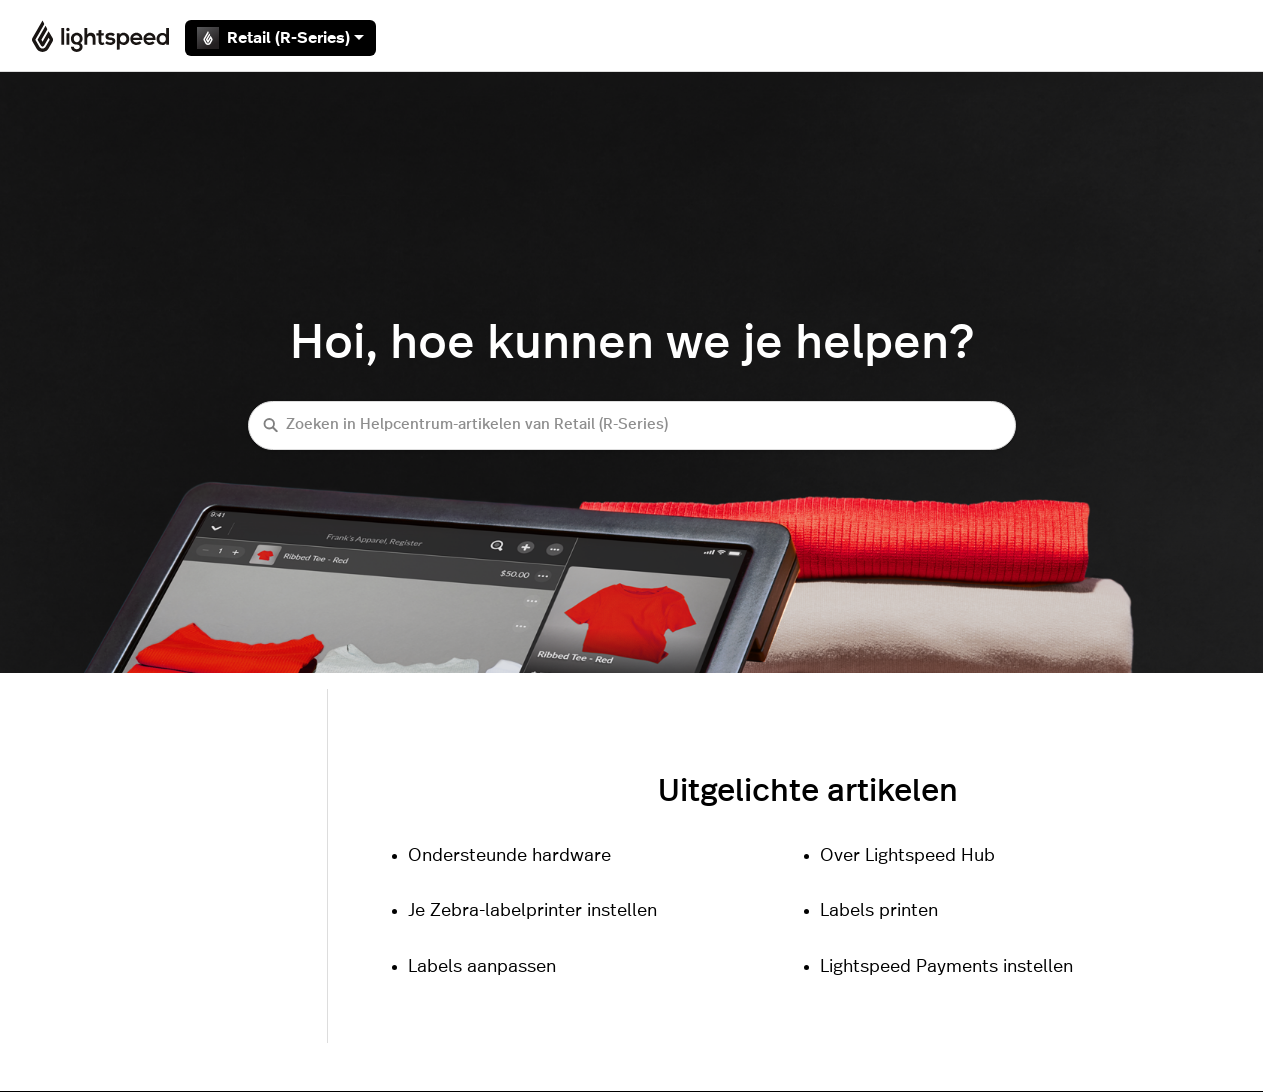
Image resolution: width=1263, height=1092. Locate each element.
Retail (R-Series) (280, 38)
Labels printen (879, 911)
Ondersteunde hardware (509, 856)
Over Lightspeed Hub (907, 856)
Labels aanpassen (482, 967)
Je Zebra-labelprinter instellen (532, 911)
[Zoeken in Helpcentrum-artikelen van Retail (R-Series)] (632, 425)
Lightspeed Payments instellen (946, 967)
